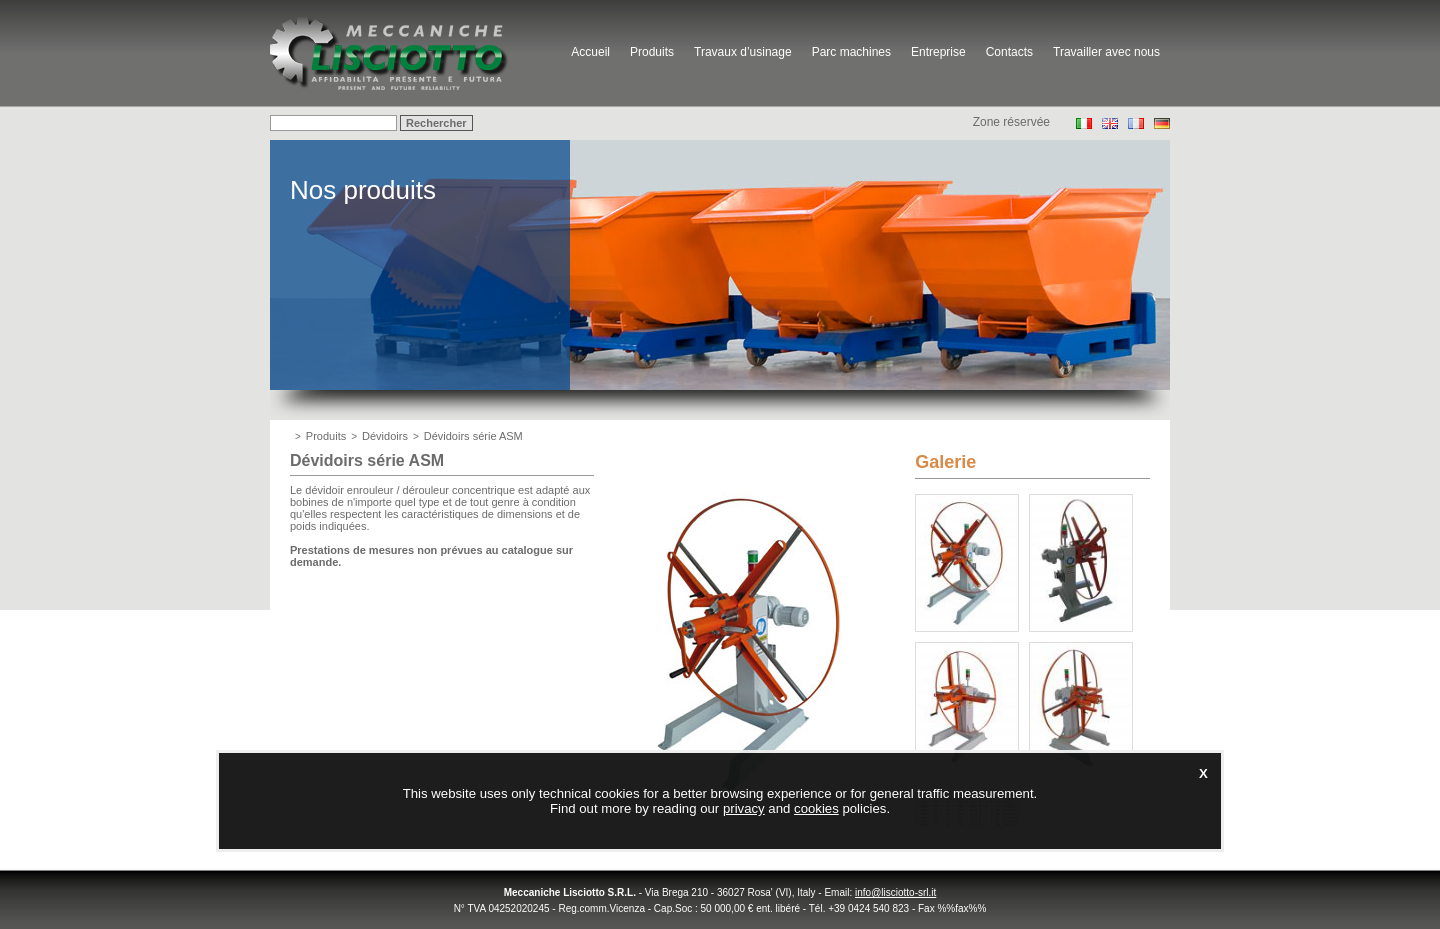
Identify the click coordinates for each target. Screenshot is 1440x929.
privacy (744, 808)
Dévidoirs (385, 436)
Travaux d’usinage (743, 52)
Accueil (590, 52)
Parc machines (851, 52)
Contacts (1009, 52)
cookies (816, 808)
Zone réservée (1011, 122)
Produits (652, 52)
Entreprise (938, 52)
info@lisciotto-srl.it (895, 892)
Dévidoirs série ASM (473, 436)
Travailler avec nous (1106, 52)
